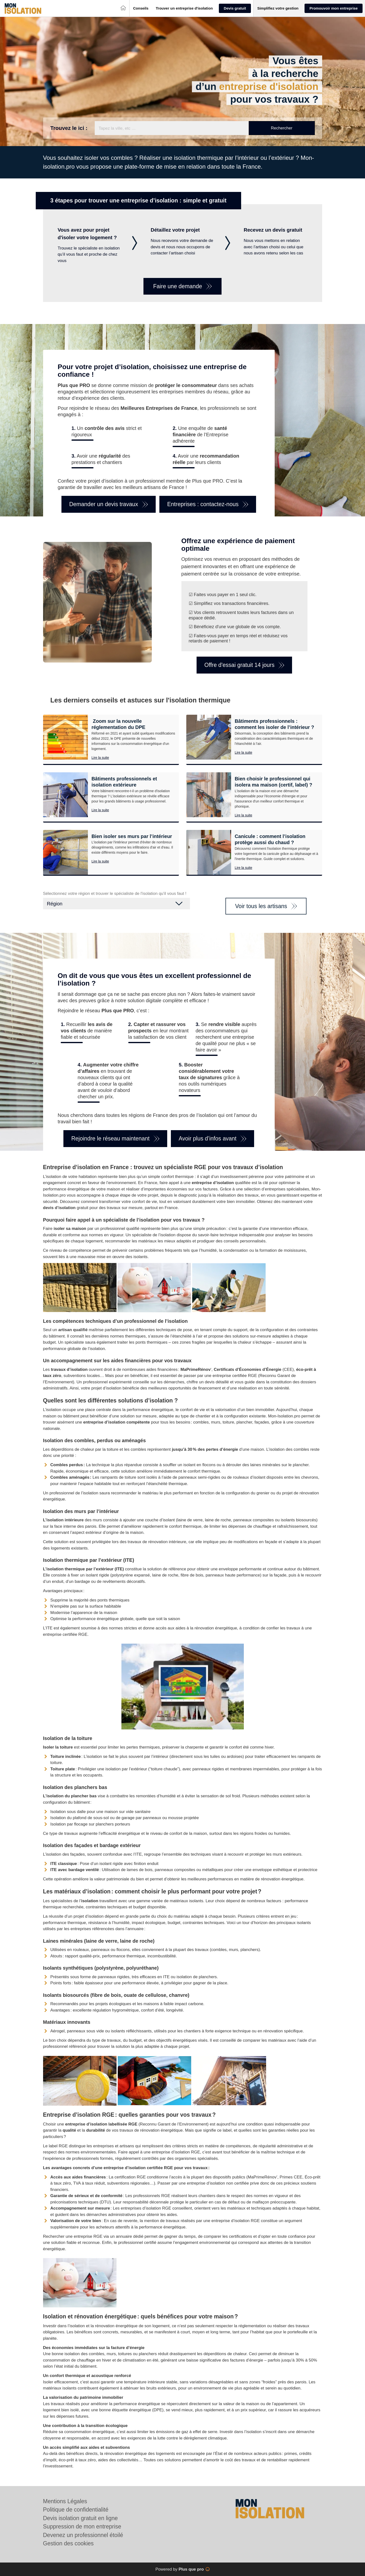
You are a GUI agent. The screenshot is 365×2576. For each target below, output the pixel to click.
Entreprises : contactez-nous (202, 504)
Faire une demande (177, 286)
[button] (141, 8)
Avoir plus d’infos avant (207, 1138)
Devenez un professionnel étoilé (83, 2535)
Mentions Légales (65, 2501)
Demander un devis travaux (103, 504)
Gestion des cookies (68, 2543)
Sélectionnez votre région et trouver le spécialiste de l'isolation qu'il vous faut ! (115, 893)
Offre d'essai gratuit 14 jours (239, 665)
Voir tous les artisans (261, 906)
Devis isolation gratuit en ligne (80, 2518)
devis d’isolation (59, 1207)
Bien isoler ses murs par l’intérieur (132, 836)
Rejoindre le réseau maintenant (110, 1138)
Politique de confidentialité (75, 2509)
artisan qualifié (73, 1329)
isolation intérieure (65, 1520)
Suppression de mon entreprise (82, 2526)
